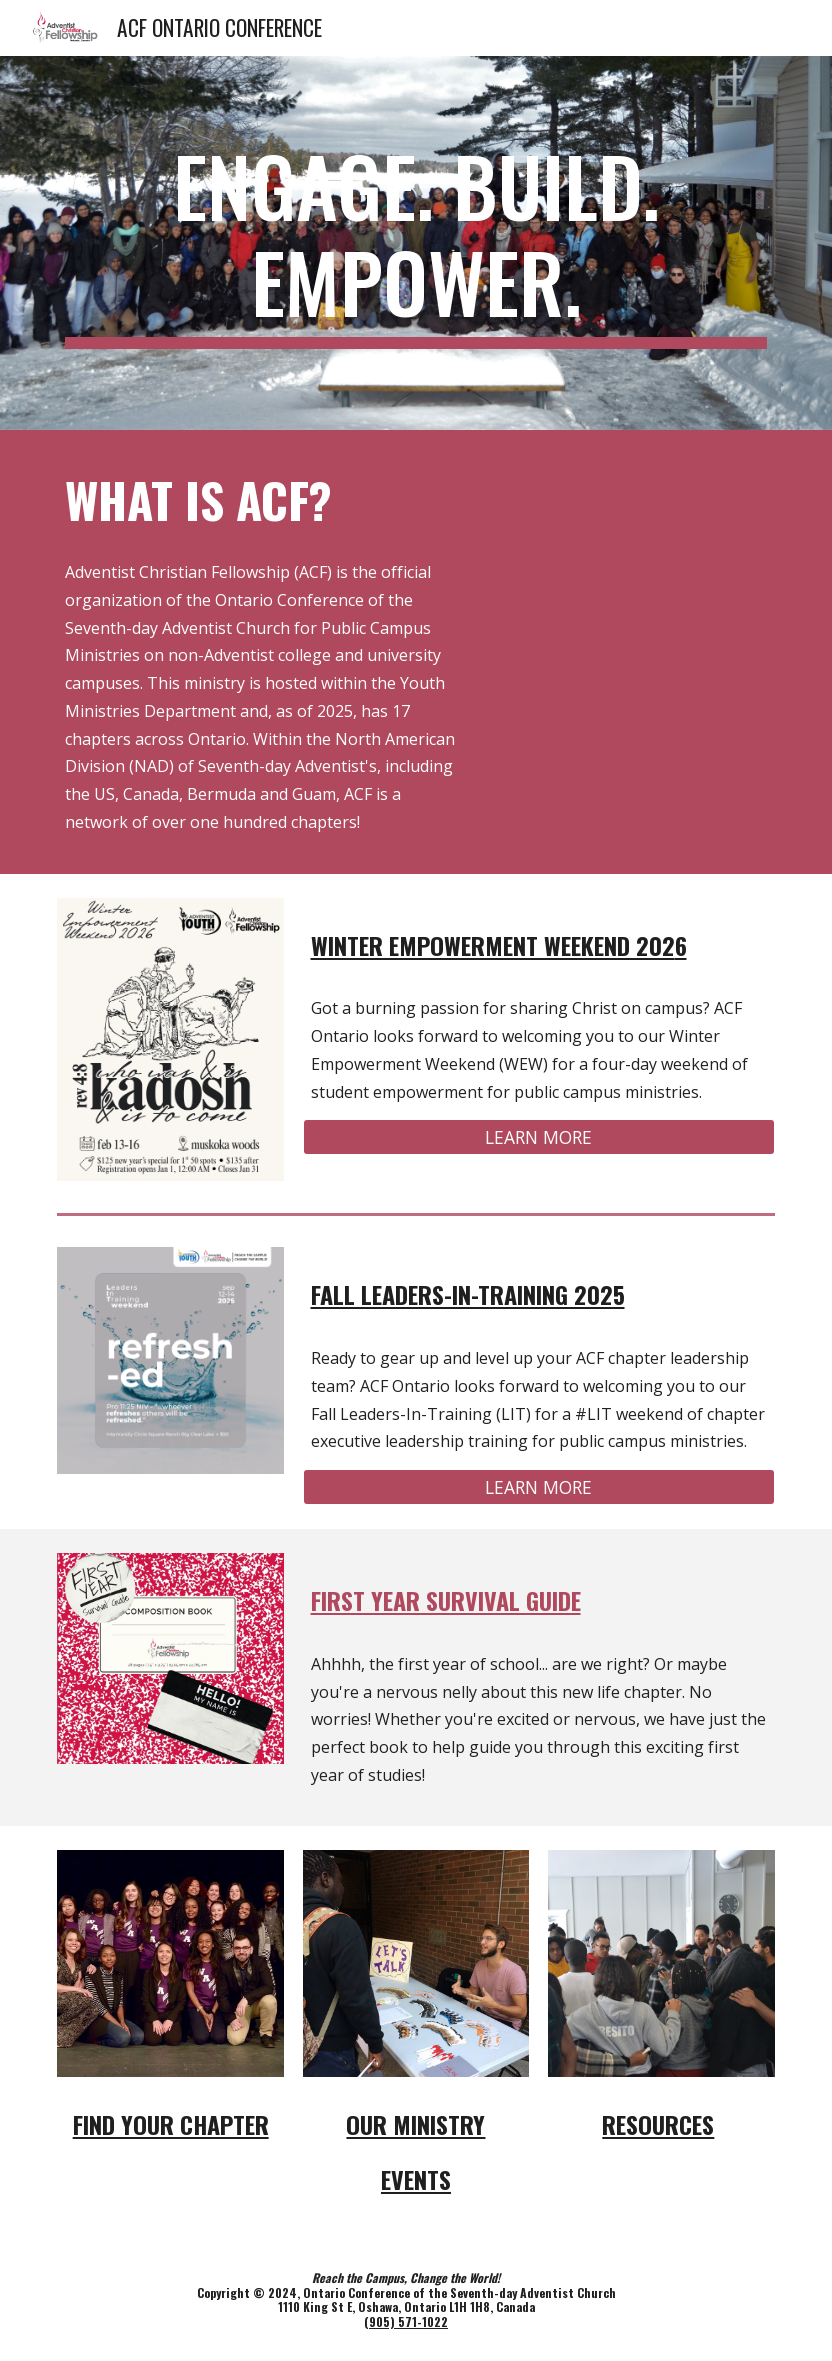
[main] (416, 243)
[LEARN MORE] (539, 1137)
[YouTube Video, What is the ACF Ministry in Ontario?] (631, 535)
